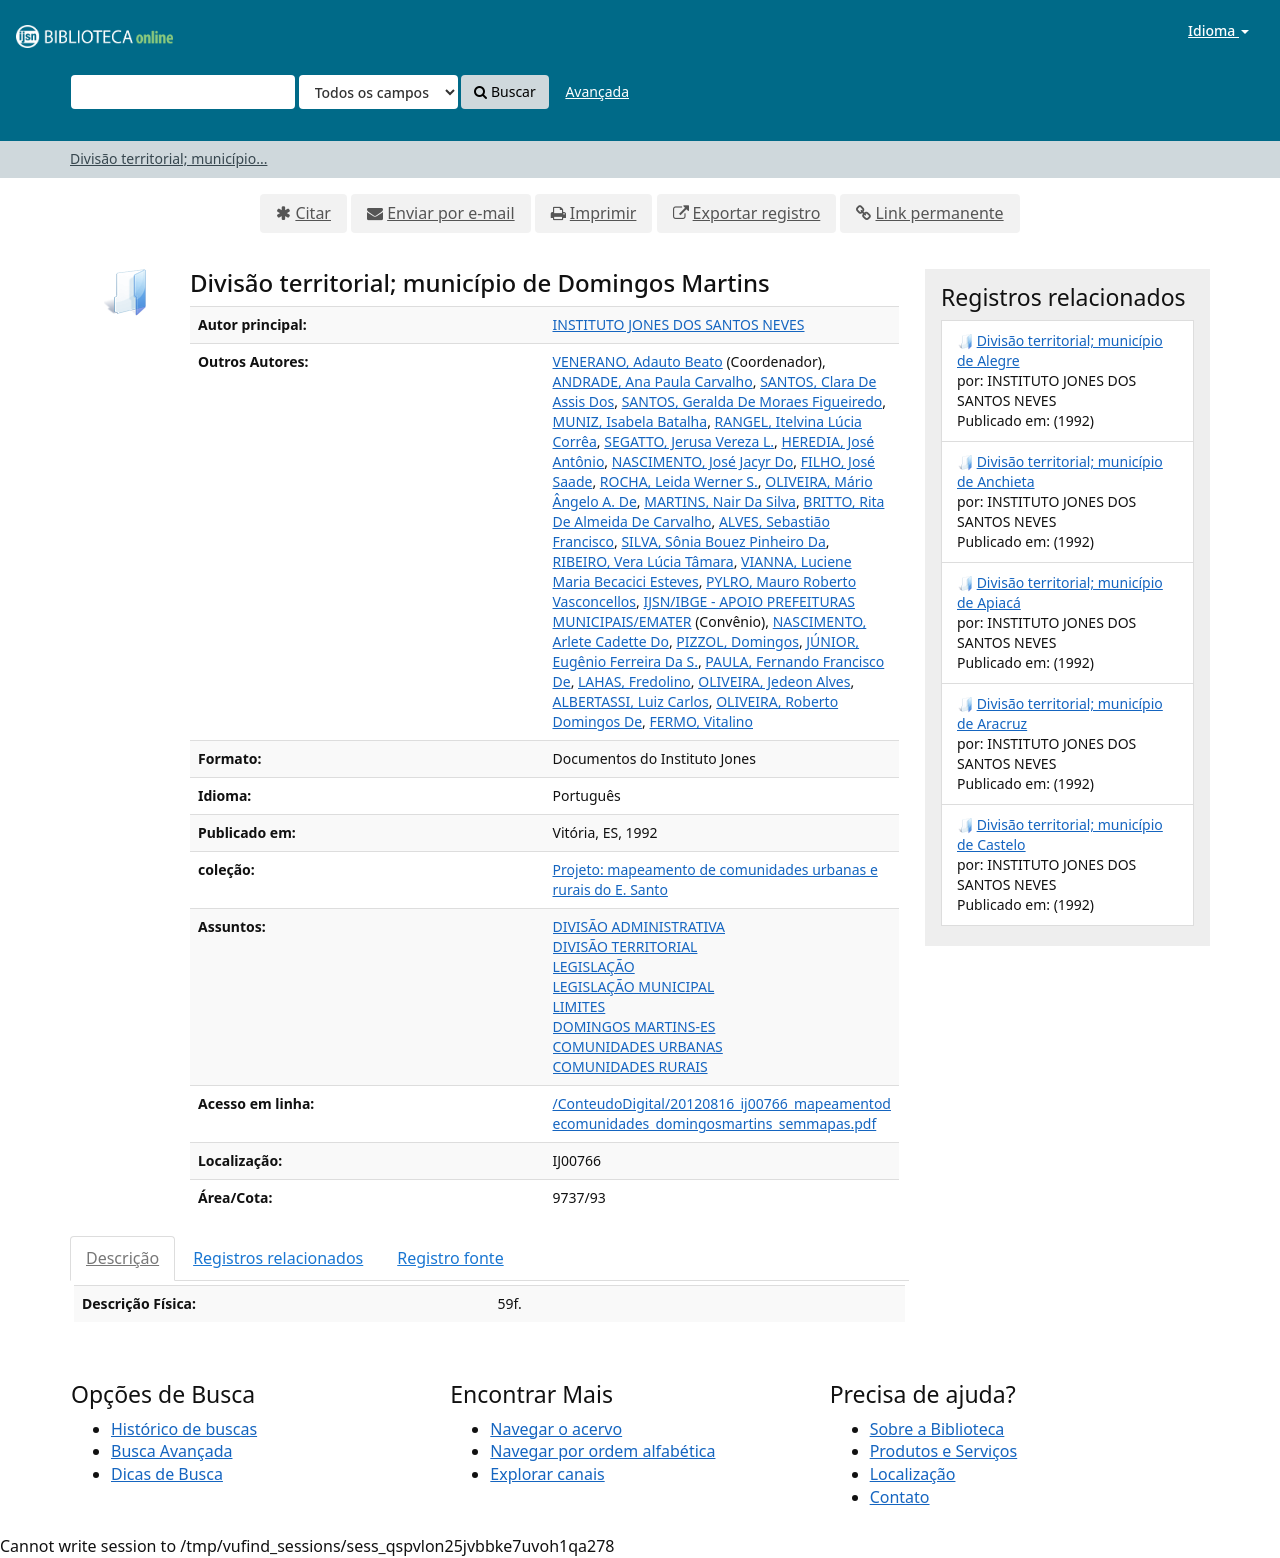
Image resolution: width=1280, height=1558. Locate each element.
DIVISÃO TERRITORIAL (625, 946)
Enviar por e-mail (450, 213)
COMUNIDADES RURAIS (630, 1066)
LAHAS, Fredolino (634, 681)
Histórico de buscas (184, 1429)
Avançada (597, 91)
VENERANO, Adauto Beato (638, 361)
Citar (313, 213)
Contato (900, 1497)
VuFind (64, 30)
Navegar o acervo (556, 1429)
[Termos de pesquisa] (183, 92)
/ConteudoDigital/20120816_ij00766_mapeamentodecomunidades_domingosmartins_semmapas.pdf (722, 1113)
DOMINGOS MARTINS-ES (634, 1026)
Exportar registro (757, 213)
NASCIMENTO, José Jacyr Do (702, 461)
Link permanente (939, 213)
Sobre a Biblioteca (937, 1429)
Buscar (504, 91)
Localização (913, 1474)
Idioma (1218, 30)
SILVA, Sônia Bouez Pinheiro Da (723, 541)
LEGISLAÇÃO (594, 966)
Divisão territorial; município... (168, 158)
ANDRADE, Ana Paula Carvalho (653, 381)
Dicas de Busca (167, 1474)
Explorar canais (547, 1474)
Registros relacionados (278, 1258)
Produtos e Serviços (944, 1451)
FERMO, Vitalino (702, 721)
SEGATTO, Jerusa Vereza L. (689, 441)
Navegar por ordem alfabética (602, 1451)
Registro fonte (450, 1258)
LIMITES (579, 1006)
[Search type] (378, 92)
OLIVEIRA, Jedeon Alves (774, 681)
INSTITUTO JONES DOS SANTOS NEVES (679, 324)
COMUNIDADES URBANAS (638, 1046)
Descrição (122, 1258)
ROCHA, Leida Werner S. (679, 481)
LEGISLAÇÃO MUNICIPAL (634, 986)
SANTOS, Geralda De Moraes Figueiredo (752, 401)
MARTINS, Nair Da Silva (720, 501)
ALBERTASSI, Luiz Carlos (631, 701)
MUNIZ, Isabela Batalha (630, 421)
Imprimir (603, 213)
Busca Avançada (171, 1451)
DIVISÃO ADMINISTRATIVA (639, 926)
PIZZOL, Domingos (737, 641)
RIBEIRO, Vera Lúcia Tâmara (643, 561)
